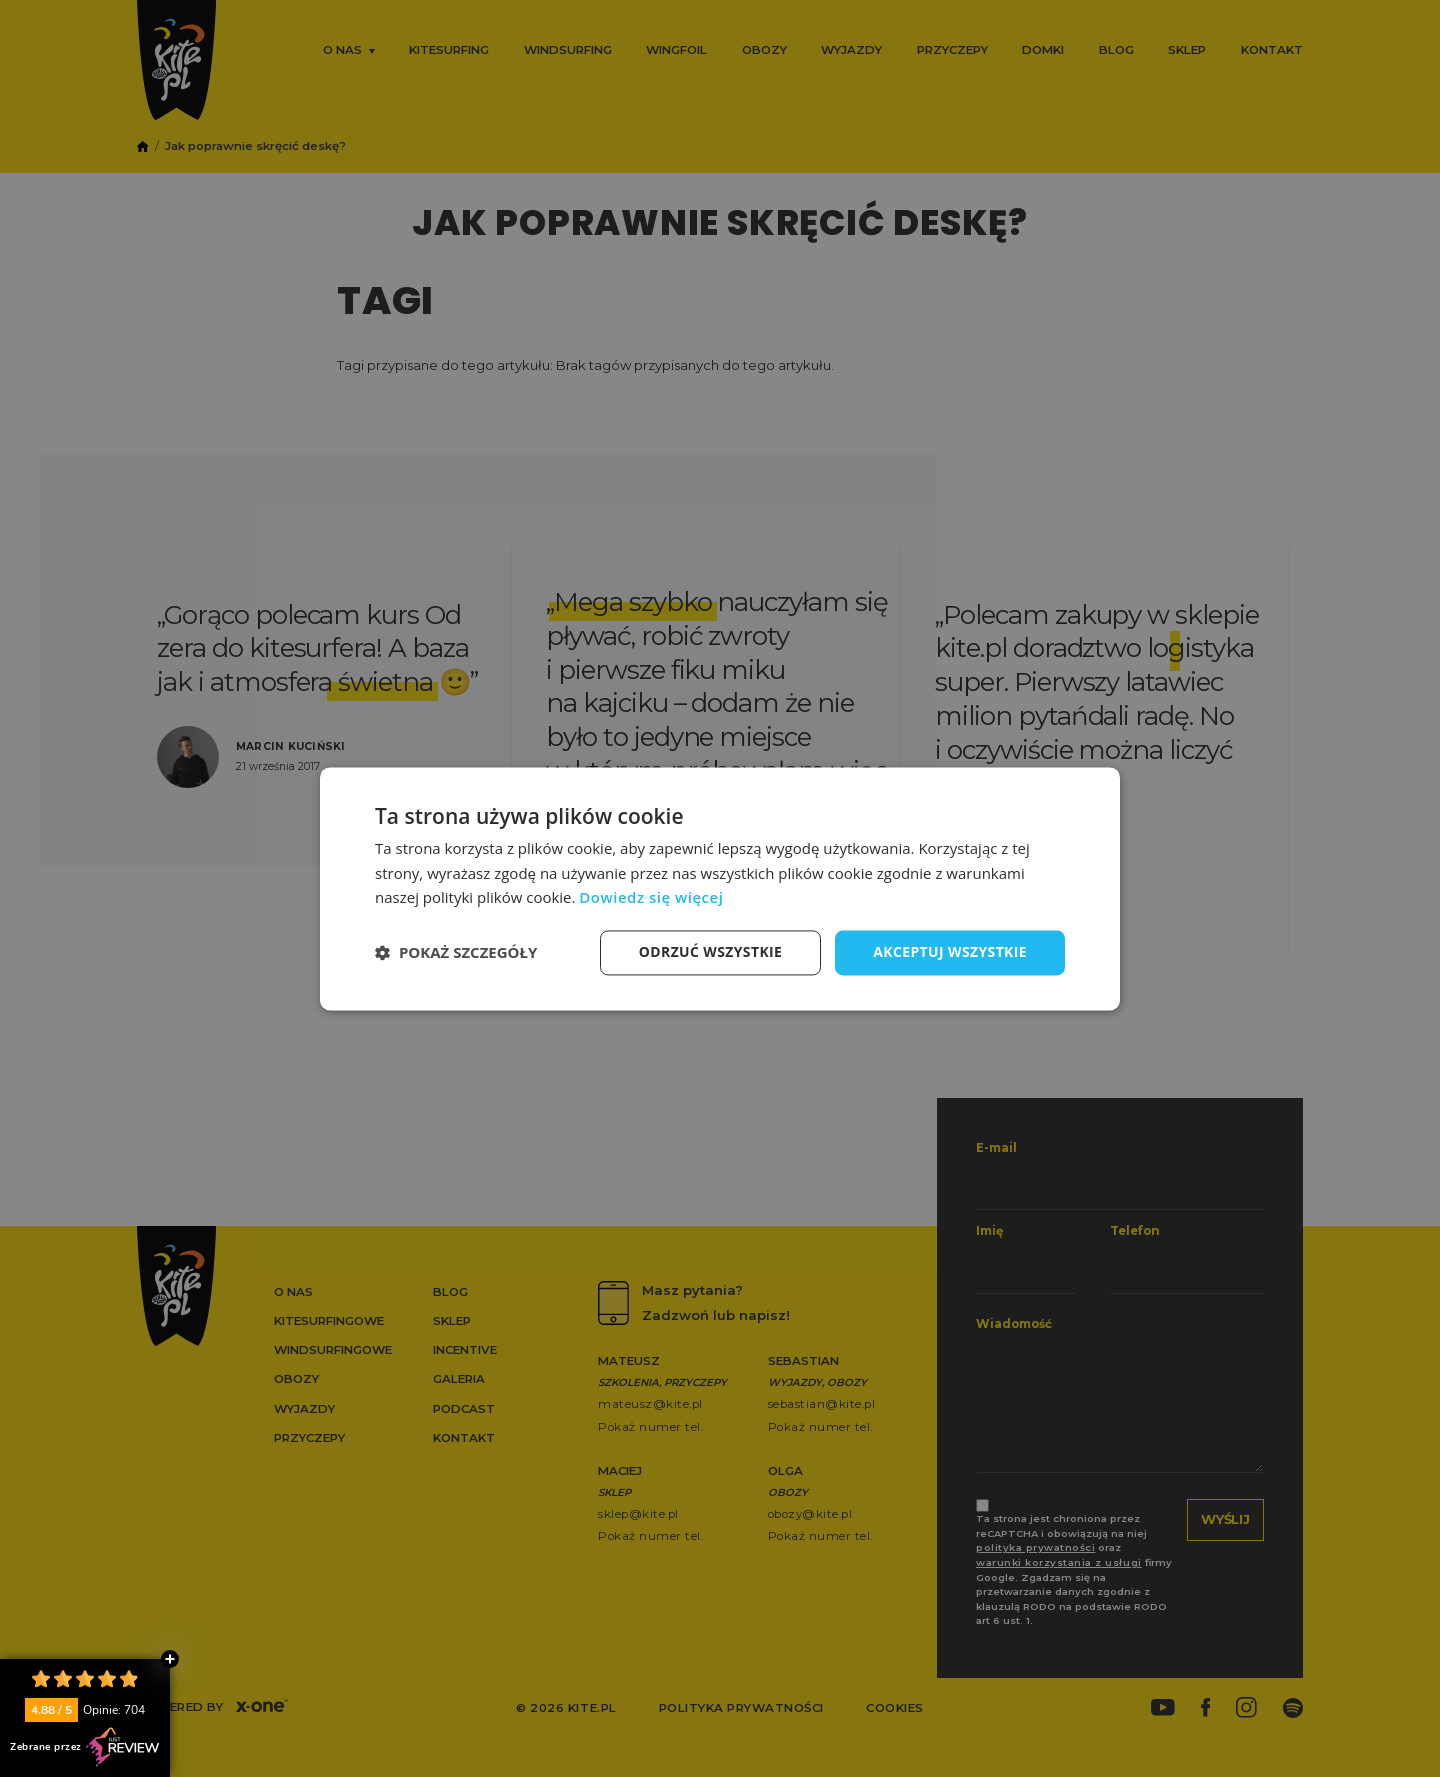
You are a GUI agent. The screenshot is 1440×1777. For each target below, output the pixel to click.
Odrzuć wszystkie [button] (710, 951)
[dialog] (720, 888)
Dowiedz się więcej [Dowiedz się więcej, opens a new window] (651, 898)
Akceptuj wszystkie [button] (950, 951)
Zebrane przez (85, 1747)
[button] (456, 953)
